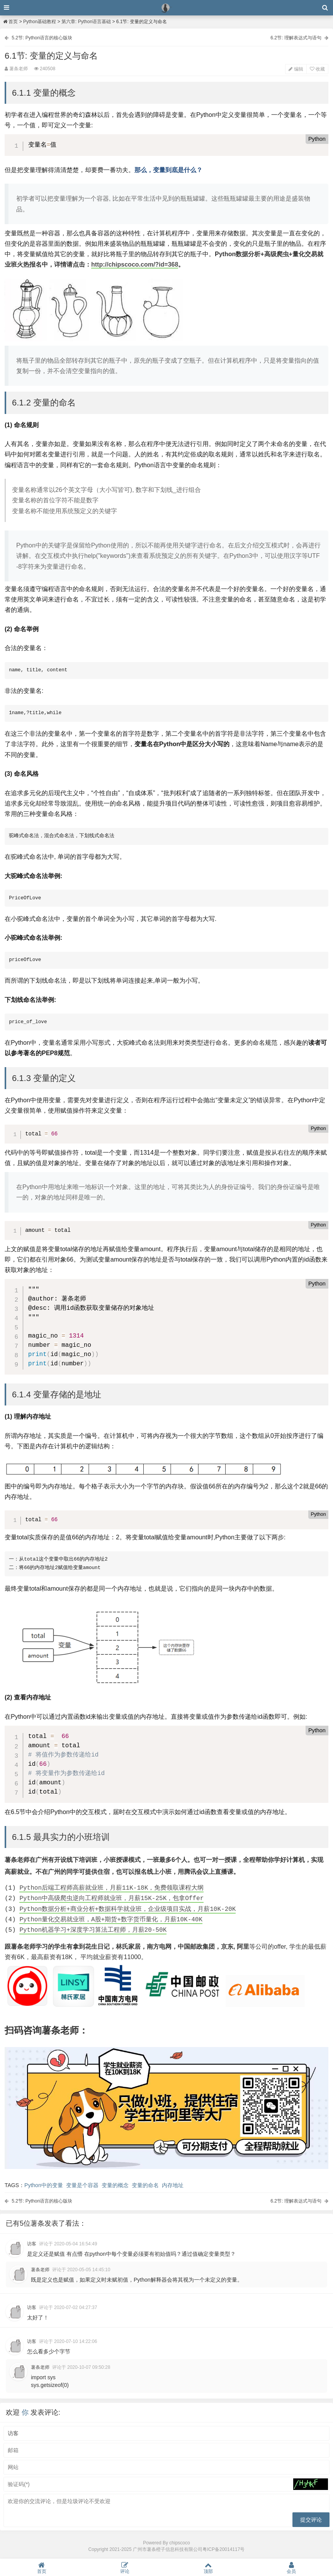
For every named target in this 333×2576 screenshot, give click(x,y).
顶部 (208, 2567)
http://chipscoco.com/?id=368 (134, 264)
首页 (10, 21)
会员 (291, 2567)
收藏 (317, 69)
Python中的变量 (43, 2185)
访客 (31, 2244)
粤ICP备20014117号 (223, 2549)
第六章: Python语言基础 (86, 21)
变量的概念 (115, 2185)
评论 (125, 2567)
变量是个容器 (82, 2185)
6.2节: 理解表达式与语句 (295, 38)
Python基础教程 (39, 21)
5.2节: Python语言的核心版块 (42, 38)
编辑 (296, 69)
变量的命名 (145, 2185)
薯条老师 (40, 2269)
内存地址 (172, 2185)
